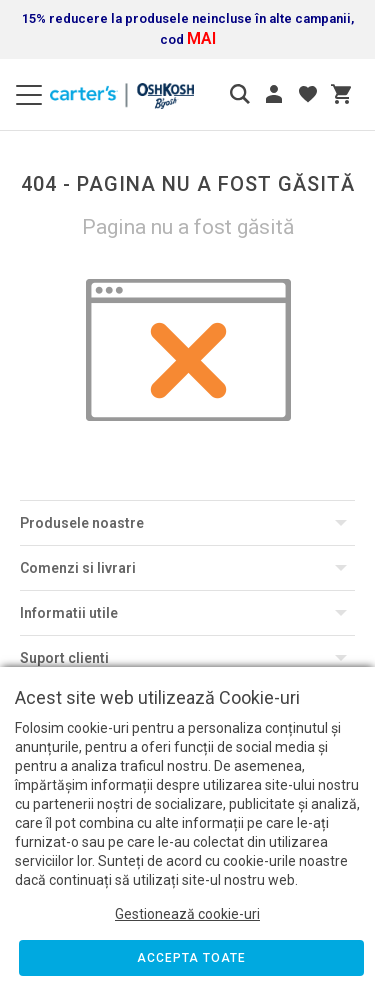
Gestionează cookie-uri (187, 914)
